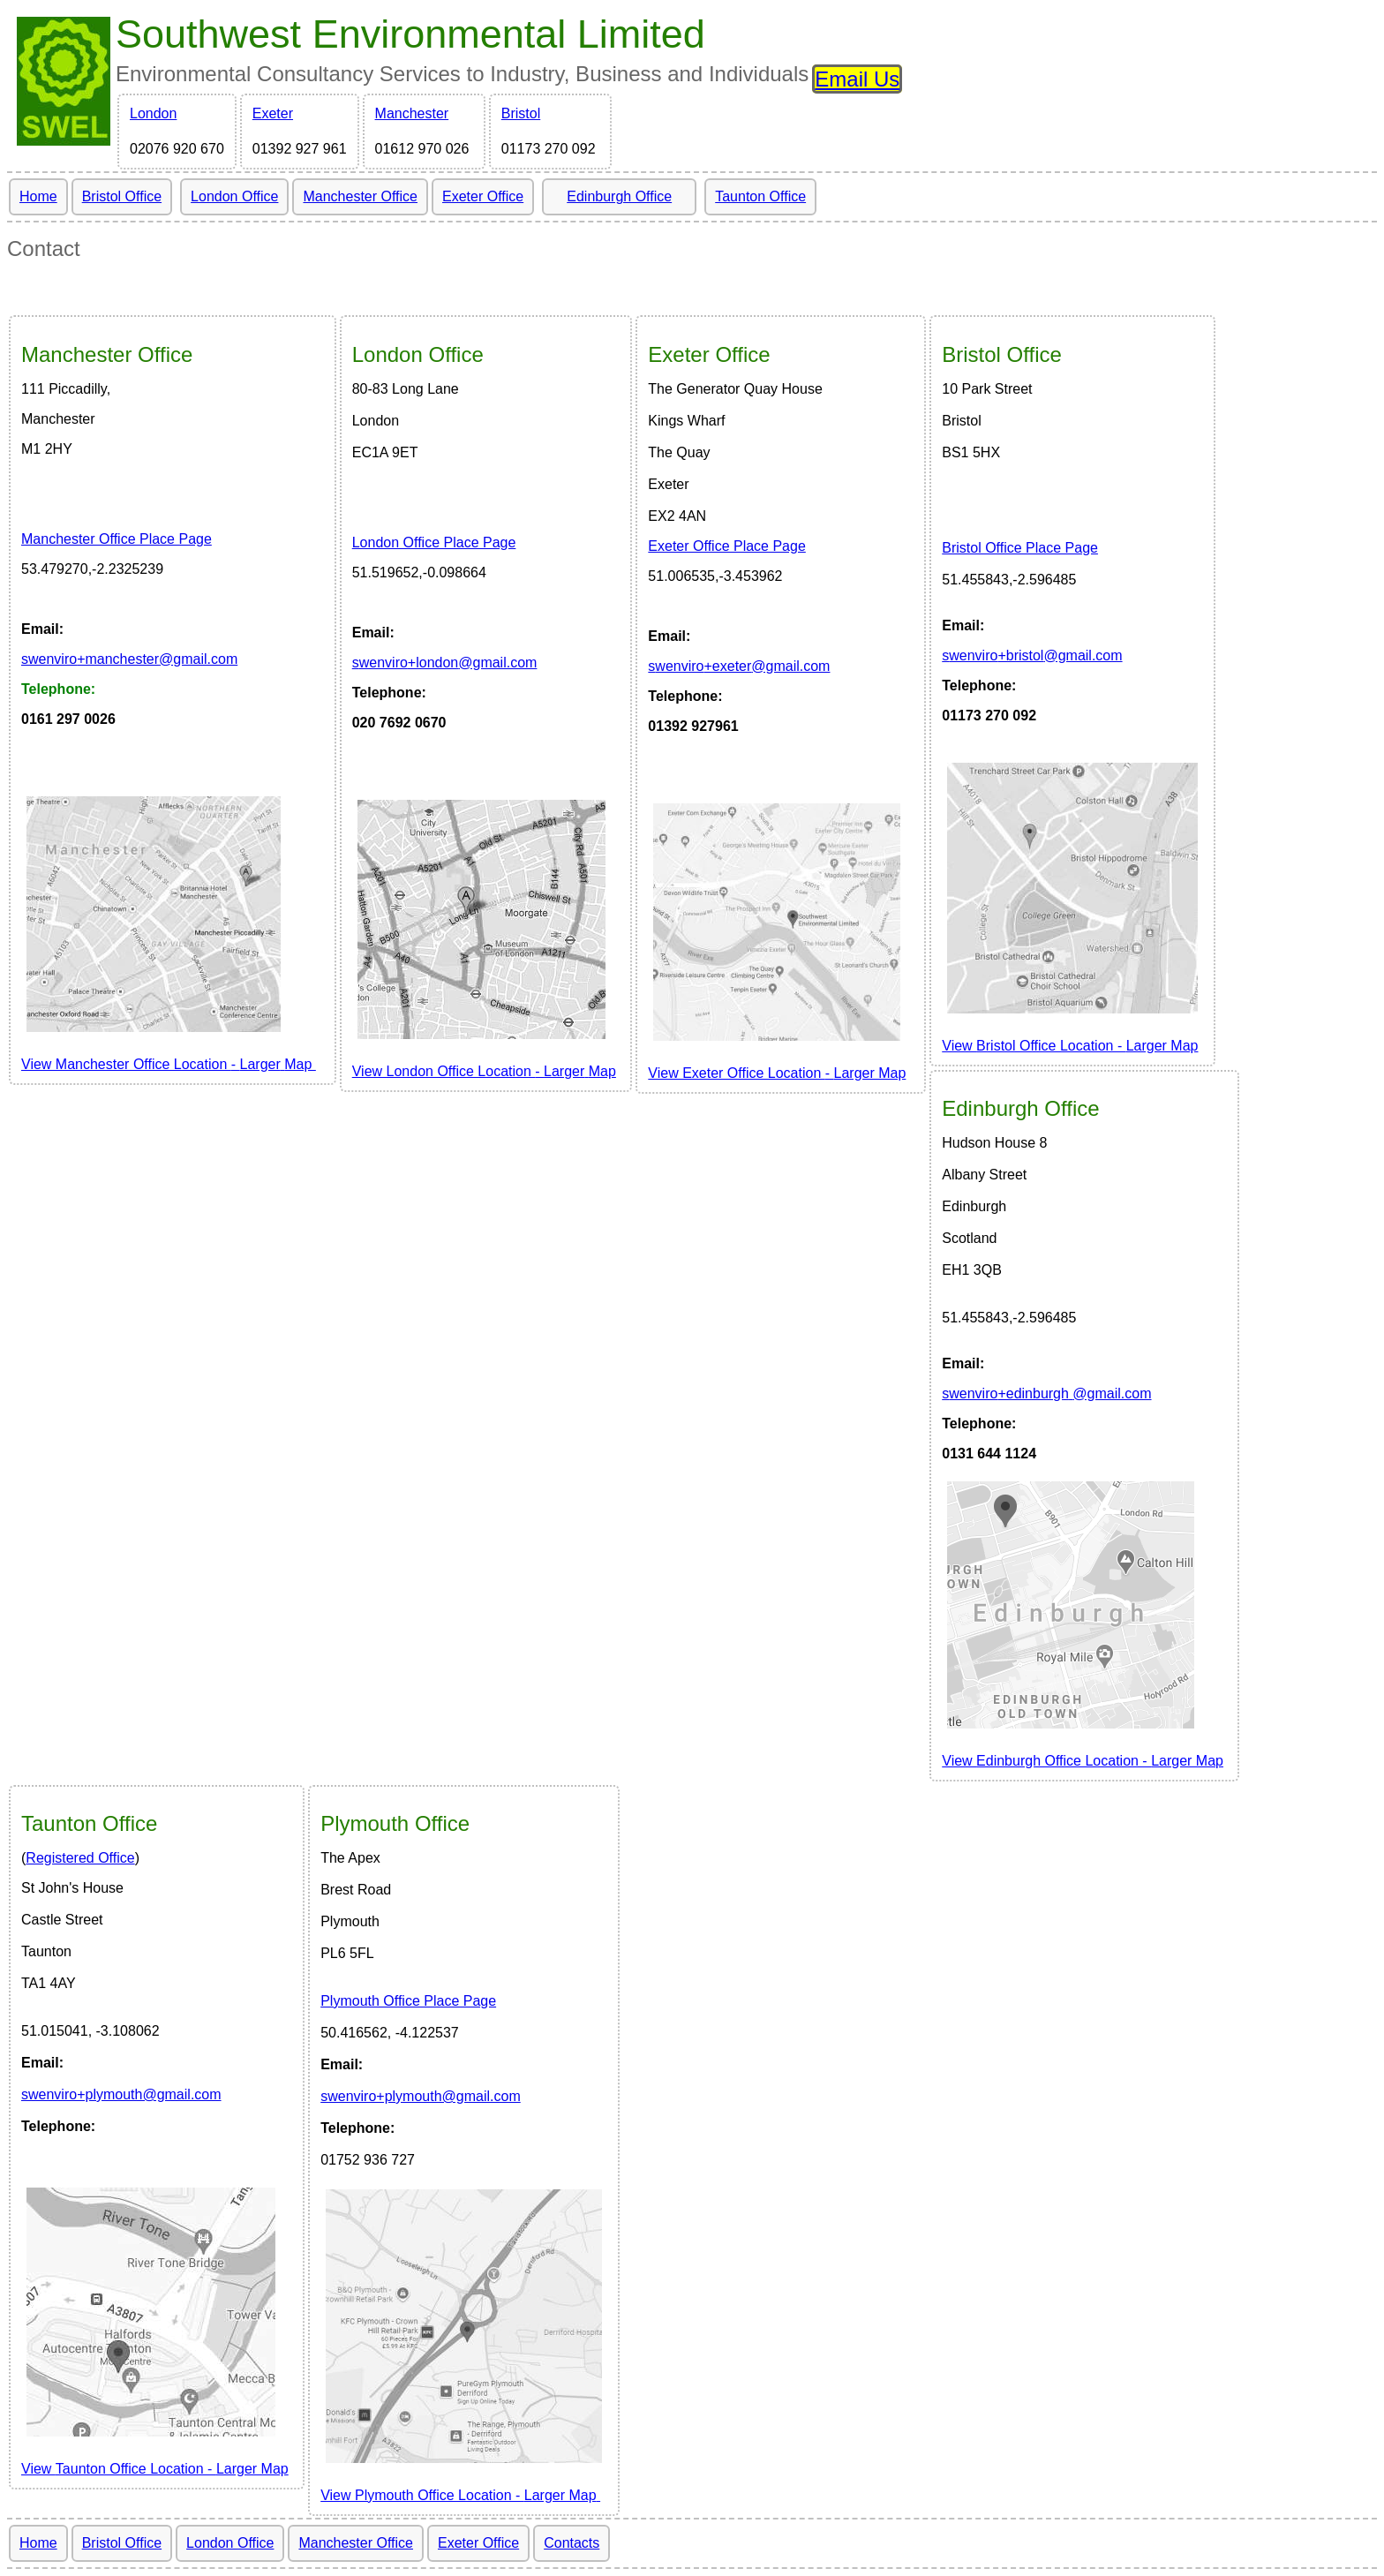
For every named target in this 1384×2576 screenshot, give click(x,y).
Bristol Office (122, 196)
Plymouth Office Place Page (408, 2000)
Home (38, 196)
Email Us (857, 79)
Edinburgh (1020, 1108)
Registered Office (80, 1857)
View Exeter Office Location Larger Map (777, 1073)
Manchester (412, 113)
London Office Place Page (434, 542)
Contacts (571, 2542)
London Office (234, 196)
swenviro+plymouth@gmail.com (121, 2094)
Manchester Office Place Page (116, 538)
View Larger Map (1070, 1045)
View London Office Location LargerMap (484, 1071)
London (153, 113)
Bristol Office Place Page (1020, 547)
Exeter (272, 113)
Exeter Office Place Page (726, 546)
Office (106, 354)
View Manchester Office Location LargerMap (168, 1064)
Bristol (520, 113)
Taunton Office (760, 196)
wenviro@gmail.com (129, 659)
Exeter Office (482, 196)
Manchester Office (360, 196)
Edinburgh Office (619, 196)
